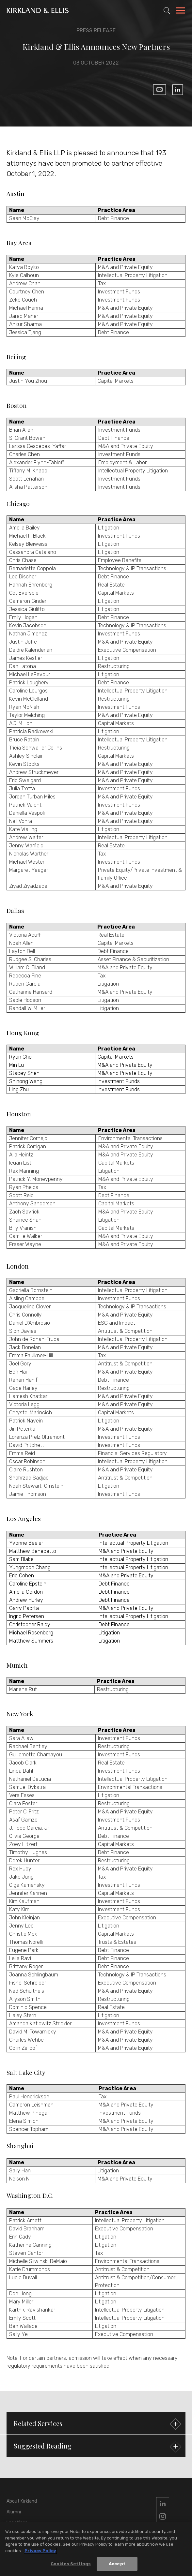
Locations (17, 2522)
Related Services (97, 2424)
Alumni (14, 2512)
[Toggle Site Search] (167, 10)
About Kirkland (22, 2501)
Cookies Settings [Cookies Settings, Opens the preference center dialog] (71, 2565)
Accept (117, 2565)
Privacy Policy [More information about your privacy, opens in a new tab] (40, 2552)
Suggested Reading (97, 2446)
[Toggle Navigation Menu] (180, 11)
